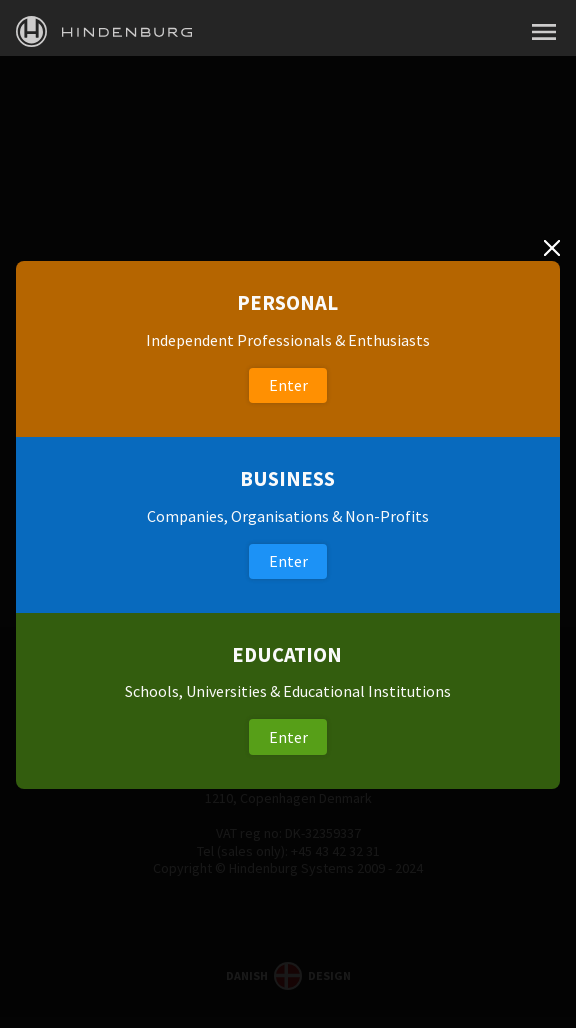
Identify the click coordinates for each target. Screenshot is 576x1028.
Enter (288, 385)
